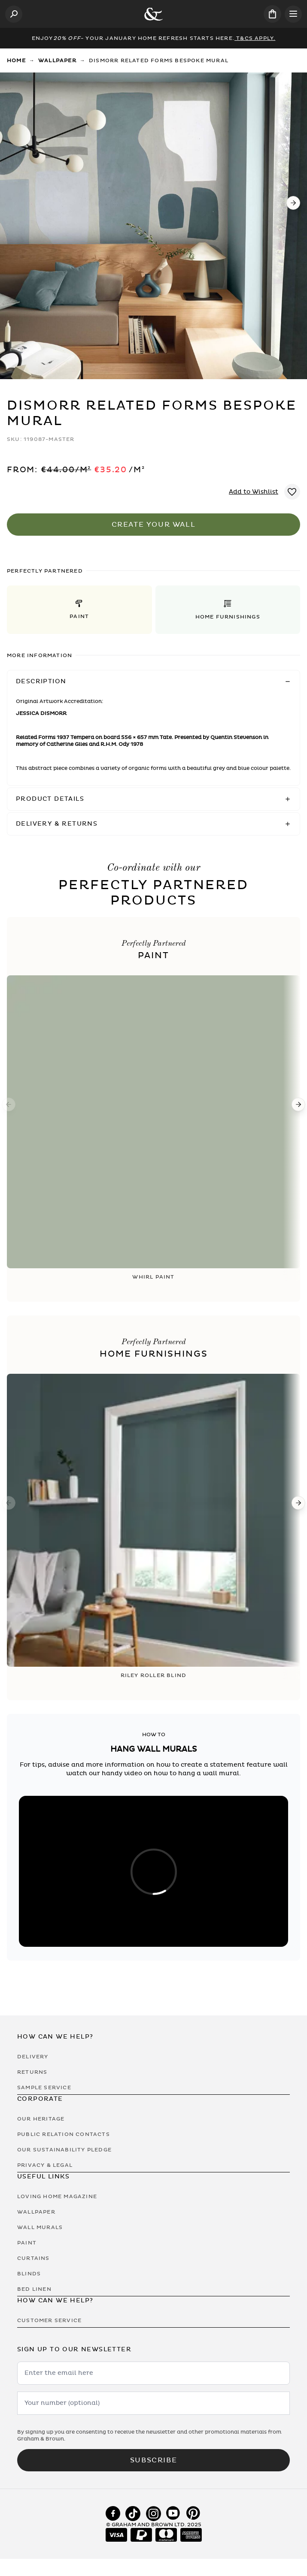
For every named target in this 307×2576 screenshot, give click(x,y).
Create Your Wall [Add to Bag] (154, 524)
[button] (79, 609)
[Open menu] (293, 14)
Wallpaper (57, 60)
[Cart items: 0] (272, 14)
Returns (32, 2072)
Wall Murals (40, 2227)
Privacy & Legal (45, 2165)
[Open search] (13, 14)
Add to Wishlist (253, 491)
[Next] (293, 203)
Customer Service (49, 2320)
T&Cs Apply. (254, 38)
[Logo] (153, 14)
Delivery (33, 2057)
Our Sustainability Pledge (64, 2150)
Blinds (29, 2274)
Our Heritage (40, 2119)
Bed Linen (34, 2289)
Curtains (33, 2258)
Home (16, 60)
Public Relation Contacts (63, 2134)
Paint (26, 2243)
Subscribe (153, 2460)
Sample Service (44, 2087)
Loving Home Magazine (57, 2196)
